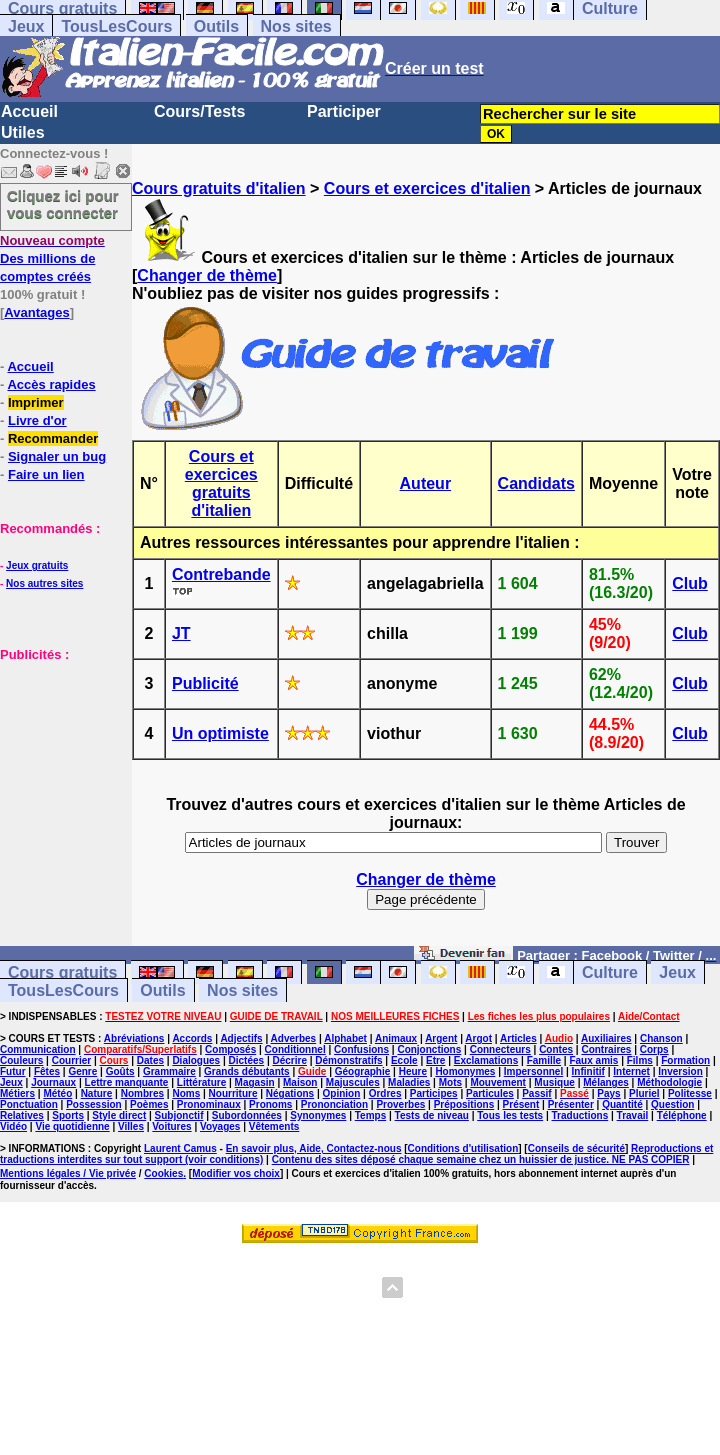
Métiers (17, 1093)
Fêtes (47, 1071)
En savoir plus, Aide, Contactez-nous (314, 1148)
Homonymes (465, 1071)
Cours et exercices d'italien (427, 188)
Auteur (426, 483)
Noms (186, 1093)
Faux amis (593, 1060)
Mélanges (606, 1082)
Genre (82, 1071)
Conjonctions (429, 1049)
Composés (230, 1049)
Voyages (220, 1126)
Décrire (289, 1060)
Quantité (622, 1104)
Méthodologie (669, 1082)
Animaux (396, 1038)
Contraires (606, 1049)
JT (181, 633)
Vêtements (274, 1126)
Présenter (571, 1104)
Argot (478, 1038)
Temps (371, 1115)
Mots (450, 1082)
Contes (556, 1049)
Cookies (163, 1173)
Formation (685, 1060)
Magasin (255, 1082)
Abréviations (134, 1038)
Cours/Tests (199, 111)
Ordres (385, 1093)
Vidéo (13, 1126)
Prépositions (464, 1104)
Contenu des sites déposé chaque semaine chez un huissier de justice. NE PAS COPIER (481, 1159)
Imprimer (36, 402)
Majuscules (353, 1082)
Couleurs (21, 1060)
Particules (490, 1093)
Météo (57, 1093)
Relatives (22, 1115)
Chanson (661, 1038)
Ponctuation (29, 1104)
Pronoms (270, 1104)
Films (640, 1060)
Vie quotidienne (72, 1126)
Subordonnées (247, 1115)
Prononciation (334, 1104)
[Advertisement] (60, 763)
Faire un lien (46, 474)
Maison (300, 1082)
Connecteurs (500, 1049)
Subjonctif (179, 1115)
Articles (518, 1038)
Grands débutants (247, 1071)
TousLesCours (116, 26)
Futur (13, 1071)
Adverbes (294, 1038)
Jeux (26, 26)
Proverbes (400, 1104)
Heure (413, 1071)
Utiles (23, 132)
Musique (554, 1082)
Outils (216, 26)
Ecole (404, 1060)
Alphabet (345, 1038)
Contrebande (221, 574)
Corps (654, 1049)
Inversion (680, 1071)
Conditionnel (295, 1049)
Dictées (247, 1060)
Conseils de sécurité (576, 1148)
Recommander (53, 438)
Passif (536, 1093)
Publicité (205, 683)
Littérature (201, 1082)
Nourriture (233, 1093)
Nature (97, 1093)
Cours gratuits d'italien (219, 188)
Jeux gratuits (37, 565)
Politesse (690, 1093)
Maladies (409, 1082)
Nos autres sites (44, 583)
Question (672, 1104)
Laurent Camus (180, 1148)
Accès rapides (51, 384)
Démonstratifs (348, 1060)
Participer (344, 111)
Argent (441, 1038)
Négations (290, 1093)
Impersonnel (533, 1071)
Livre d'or (37, 420)
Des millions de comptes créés (52, 258)
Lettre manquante (127, 1082)
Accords (192, 1038)
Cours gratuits (62, 972)
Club (690, 583)
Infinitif (588, 1071)
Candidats (536, 483)
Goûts (120, 1071)
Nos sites (296, 26)
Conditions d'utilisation (463, 1148)
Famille (544, 1060)
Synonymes (318, 1115)
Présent (521, 1104)
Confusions (361, 1049)
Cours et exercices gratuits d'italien (221, 483)
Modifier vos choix (236, 1173)
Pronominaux (209, 1104)
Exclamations (486, 1060)
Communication (38, 1049)
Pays (608, 1093)
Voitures (171, 1126)
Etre (435, 1060)
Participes (434, 1093)
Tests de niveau (432, 1115)
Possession (94, 1104)
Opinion (342, 1093)
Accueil (29, 111)
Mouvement (498, 1082)
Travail (633, 1115)
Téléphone (682, 1115)
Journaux (53, 1082)
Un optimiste (220, 733)
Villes (131, 1126)
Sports (68, 1115)
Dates (150, 1060)
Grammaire (169, 1071)
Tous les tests (510, 1115)
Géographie (363, 1071)
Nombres (142, 1093)
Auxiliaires (606, 1038)
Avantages (36, 312)
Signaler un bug (57, 456)
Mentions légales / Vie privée (68, 1173)
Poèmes (149, 1104)
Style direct (119, 1115)
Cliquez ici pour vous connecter (63, 204)
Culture (610, 972)
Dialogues (196, 1060)
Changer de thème (207, 275)
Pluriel (644, 1093)
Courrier (71, 1060)
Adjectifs (241, 1038)
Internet (631, 1071)
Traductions (580, 1115)
